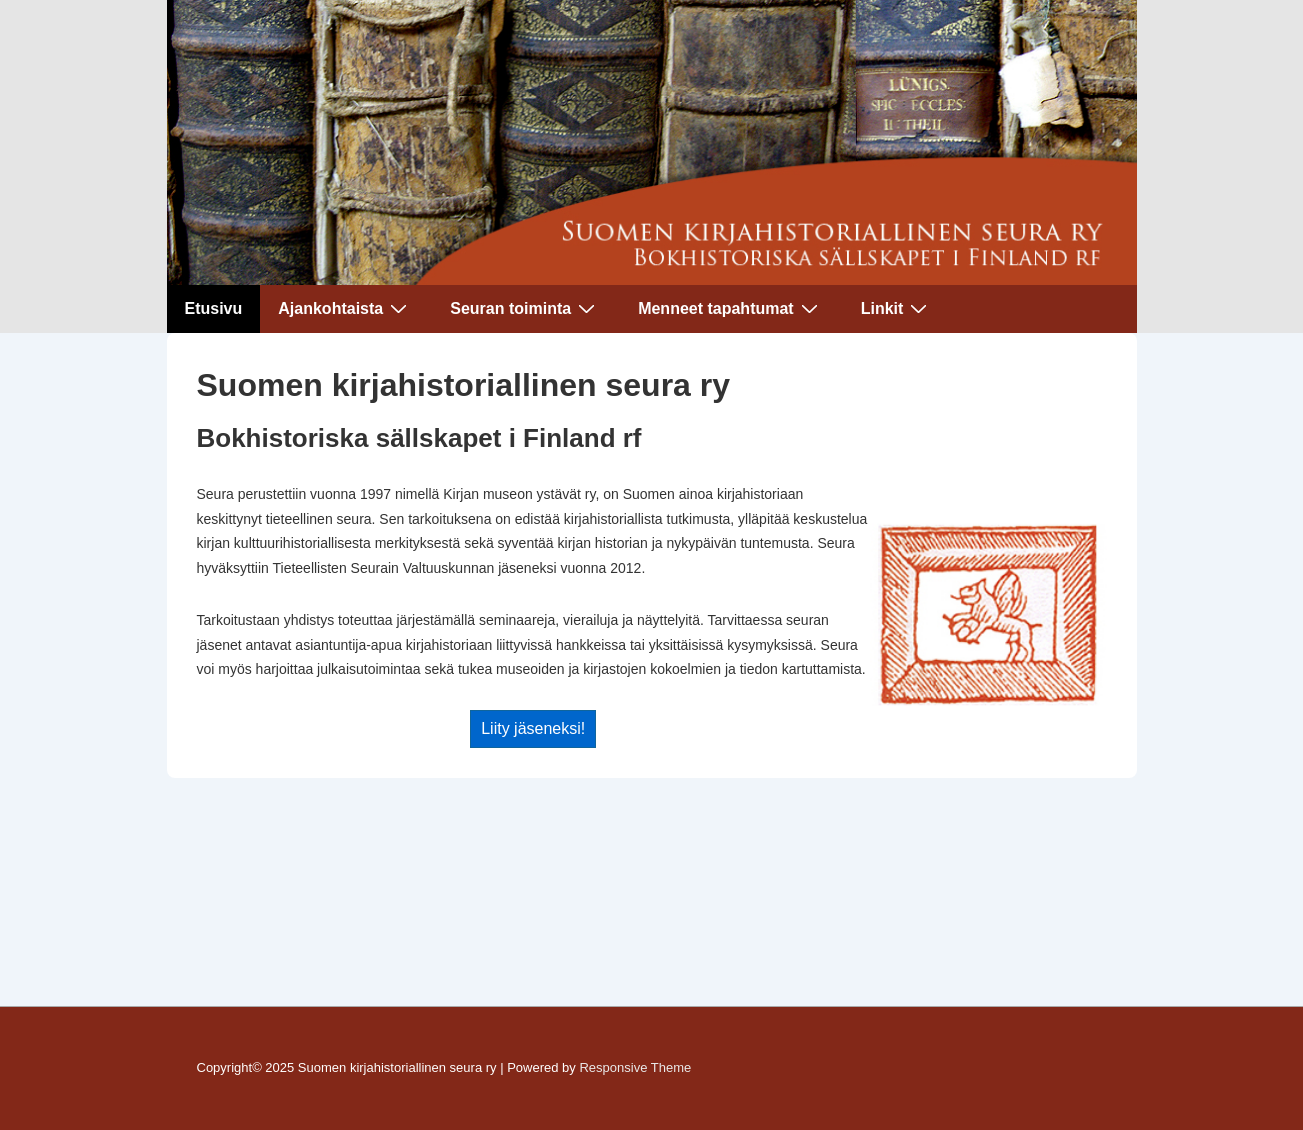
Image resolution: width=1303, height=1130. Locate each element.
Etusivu (214, 308)
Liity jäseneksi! (533, 728)
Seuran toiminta (525, 308)
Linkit (897, 308)
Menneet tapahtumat (730, 308)
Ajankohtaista (345, 308)
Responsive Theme (635, 1067)
